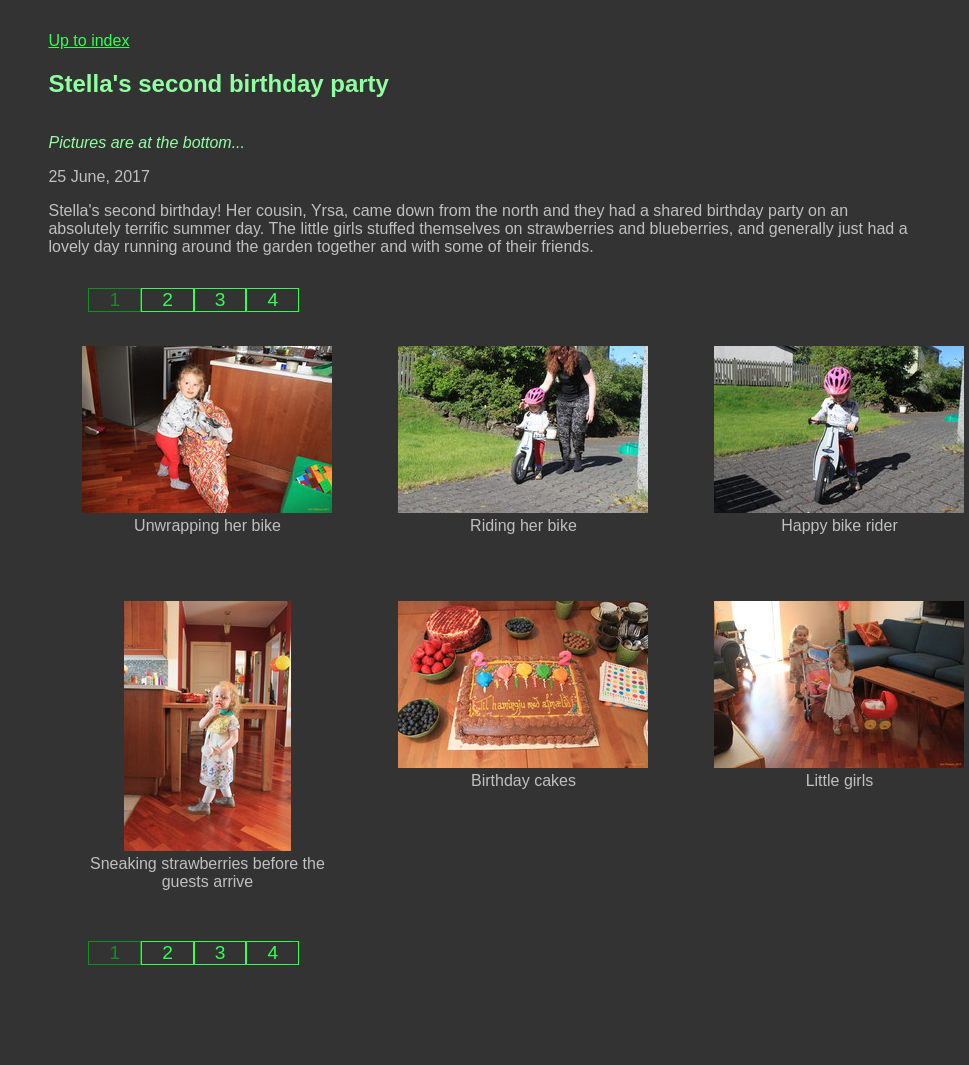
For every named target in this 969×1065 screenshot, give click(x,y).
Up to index (88, 40)
